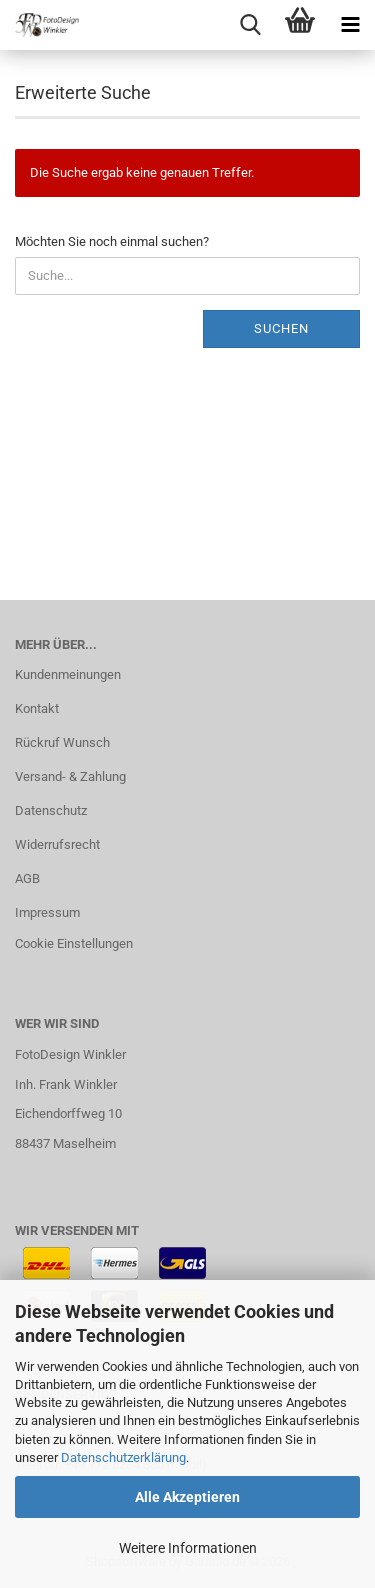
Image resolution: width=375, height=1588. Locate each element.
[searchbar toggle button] (250, 25)
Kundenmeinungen (68, 674)
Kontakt (37, 708)
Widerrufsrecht (57, 844)
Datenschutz (51, 810)
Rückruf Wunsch (62, 742)
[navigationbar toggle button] (350, 25)
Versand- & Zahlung (70, 776)
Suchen (281, 328)
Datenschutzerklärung (123, 1457)
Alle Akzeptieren (187, 1497)
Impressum (47, 912)
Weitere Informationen (188, 1548)
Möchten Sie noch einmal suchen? (112, 241)
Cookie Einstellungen (74, 943)
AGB (27, 878)
